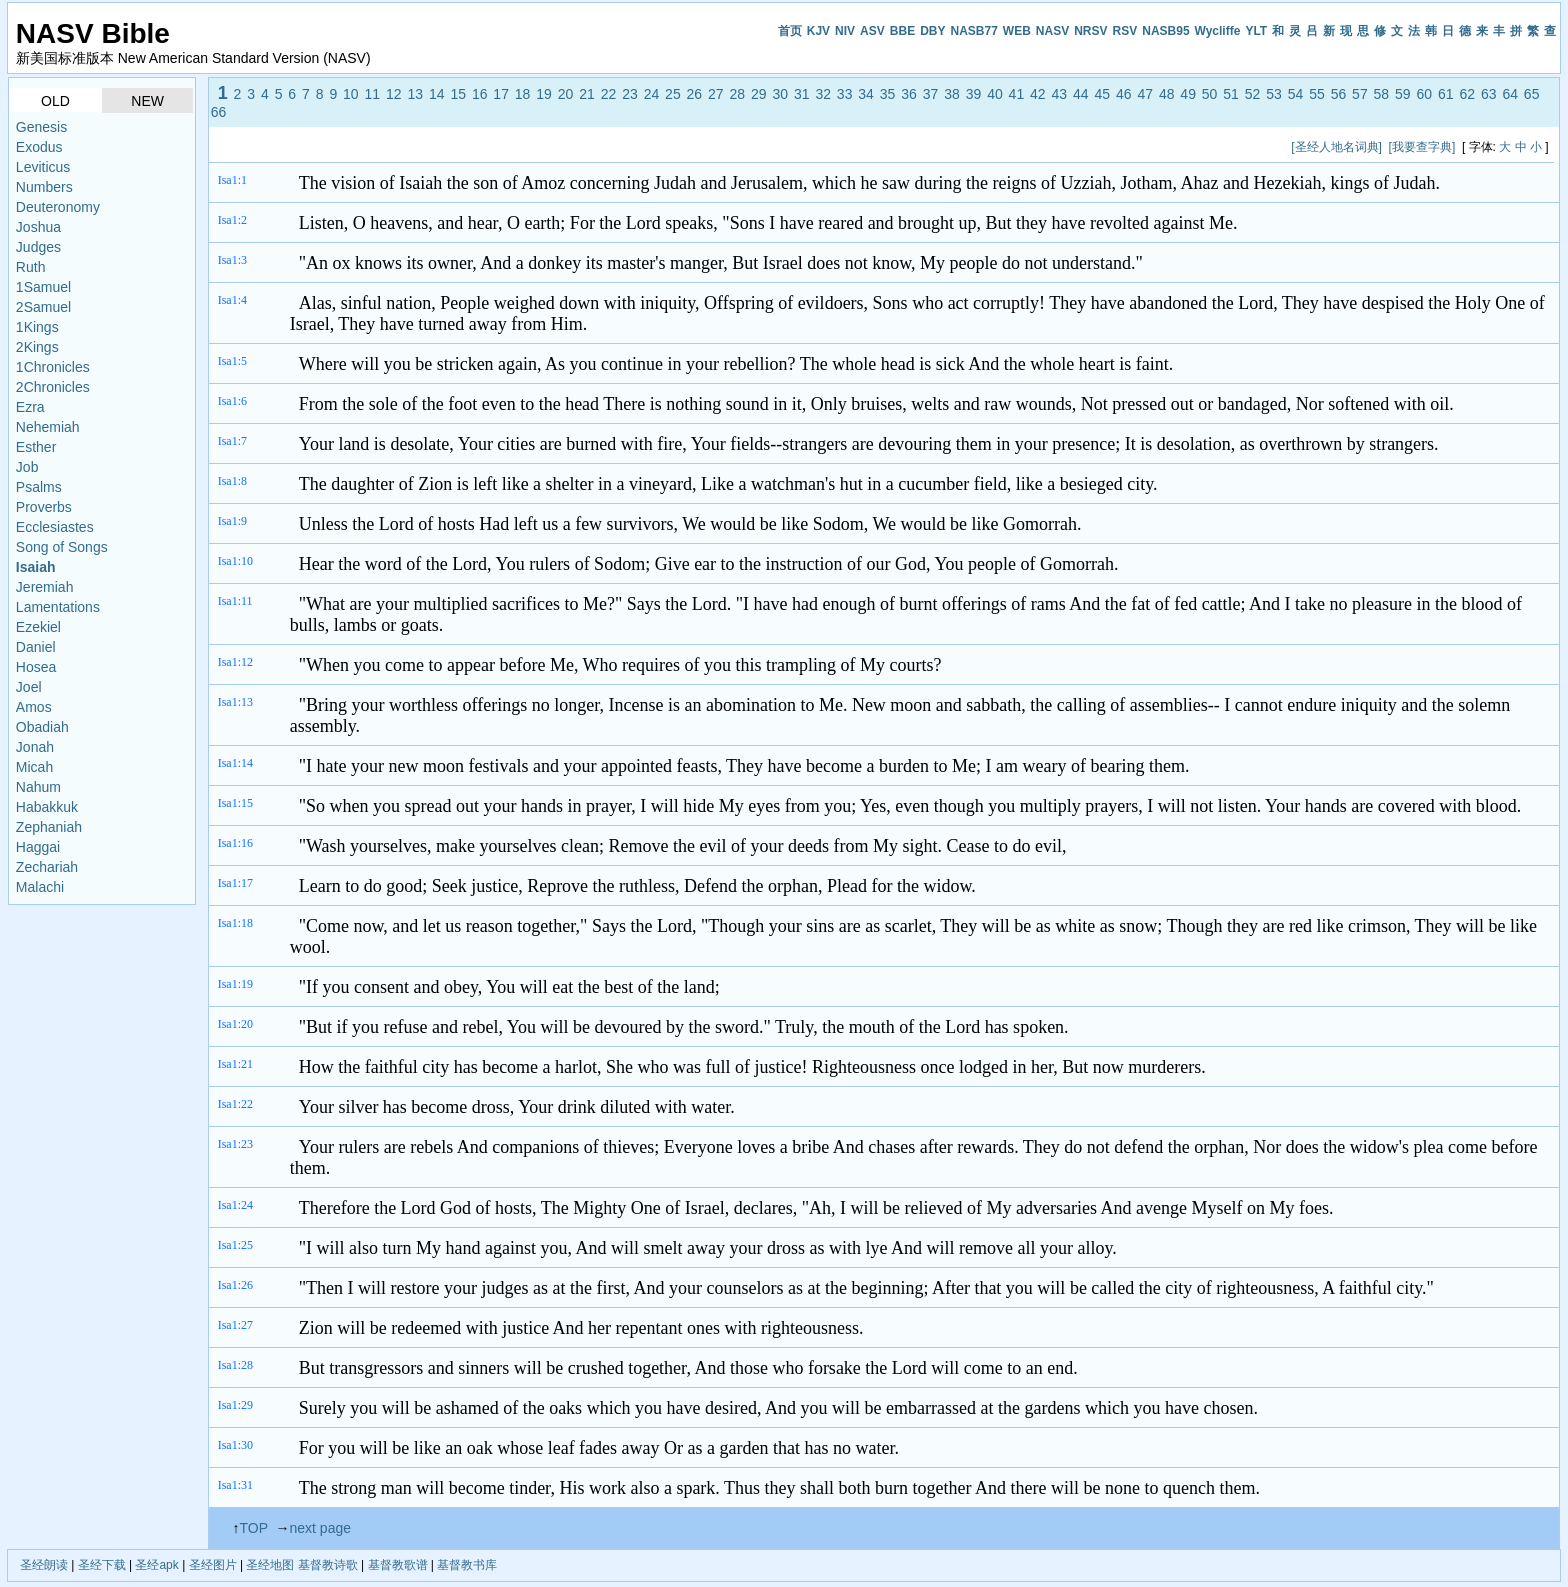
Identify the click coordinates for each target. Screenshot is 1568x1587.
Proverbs (44, 507)
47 (1145, 94)
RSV (1125, 31)
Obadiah (42, 727)
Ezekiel (38, 627)
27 (716, 94)
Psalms (39, 487)
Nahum (38, 787)
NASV (1052, 31)
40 (995, 94)
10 (351, 94)
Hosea (36, 667)
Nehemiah (48, 427)
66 (219, 112)
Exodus (39, 147)
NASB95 (1165, 31)
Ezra (30, 407)
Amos (34, 707)
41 (1017, 94)
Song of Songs (62, 547)
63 (1489, 94)
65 (1532, 94)
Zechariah (47, 867)
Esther (36, 447)
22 (609, 94)
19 (544, 94)
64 (1510, 94)
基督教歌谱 (398, 1565)
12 (394, 94)
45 (1102, 94)
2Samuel (43, 307)
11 (373, 94)
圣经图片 (213, 1565)
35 (888, 94)
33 (845, 94)
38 (952, 94)
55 (1317, 94)
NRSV (1090, 31)
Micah (34, 767)
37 (931, 94)
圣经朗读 (44, 1565)
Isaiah (36, 567)
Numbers (44, 187)
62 (1467, 94)
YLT (1256, 31)
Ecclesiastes (55, 527)
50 (1210, 94)
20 (566, 94)
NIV (845, 31)
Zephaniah (49, 827)
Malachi (40, 887)
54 (1296, 94)
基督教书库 (467, 1565)
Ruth (31, 267)
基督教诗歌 (328, 1565)
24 (652, 94)
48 (1167, 94)
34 (866, 94)
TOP (253, 1528)
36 (909, 94)
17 (501, 94)
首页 (790, 31)
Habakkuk (47, 807)
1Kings (37, 327)
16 (480, 94)
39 (974, 94)
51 (1231, 94)
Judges (38, 247)
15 (458, 94)
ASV (872, 31)
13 (415, 94)
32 (823, 94)
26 (695, 94)
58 (1382, 94)
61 (1446, 94)
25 (673, 94)
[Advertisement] (580, 146)
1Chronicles (53, 367)
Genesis (41, 127)
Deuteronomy (58, 207)
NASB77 (973, 31)
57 (1360, 94)
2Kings (37, 347)
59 (1403, 94)
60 (1425, 94)
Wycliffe (1218, 31)
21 (587, 94)
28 (738, 94)
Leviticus (43, 167)
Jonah (35, 747)
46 (1124, 94)
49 (1188, 94)
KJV (818, 31)
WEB (1017, 31)
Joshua (38, 227)
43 (1060, 94)
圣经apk (156, 1565)
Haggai (38, 847)
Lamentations (58, 607)
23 (630, 94)
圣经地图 (270, 1565)
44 (1081, 94)
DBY (932, 31)
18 (523, 94)
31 (802, 94)
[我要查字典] (1422, 147)
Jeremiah (45, 587)
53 (1274, 94)
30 (780, 94)
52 (1253, 94)
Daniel (36, 647)
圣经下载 (102, 1565)
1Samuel (43, 287)
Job (27, 467)
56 (1339, 94)
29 (759, 94)
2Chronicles (53, 387)
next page (321, 1528)
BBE (902, 31)
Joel (29, 687)
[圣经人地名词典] (1336, 147)
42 (1038, 94)
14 (437, 94)
